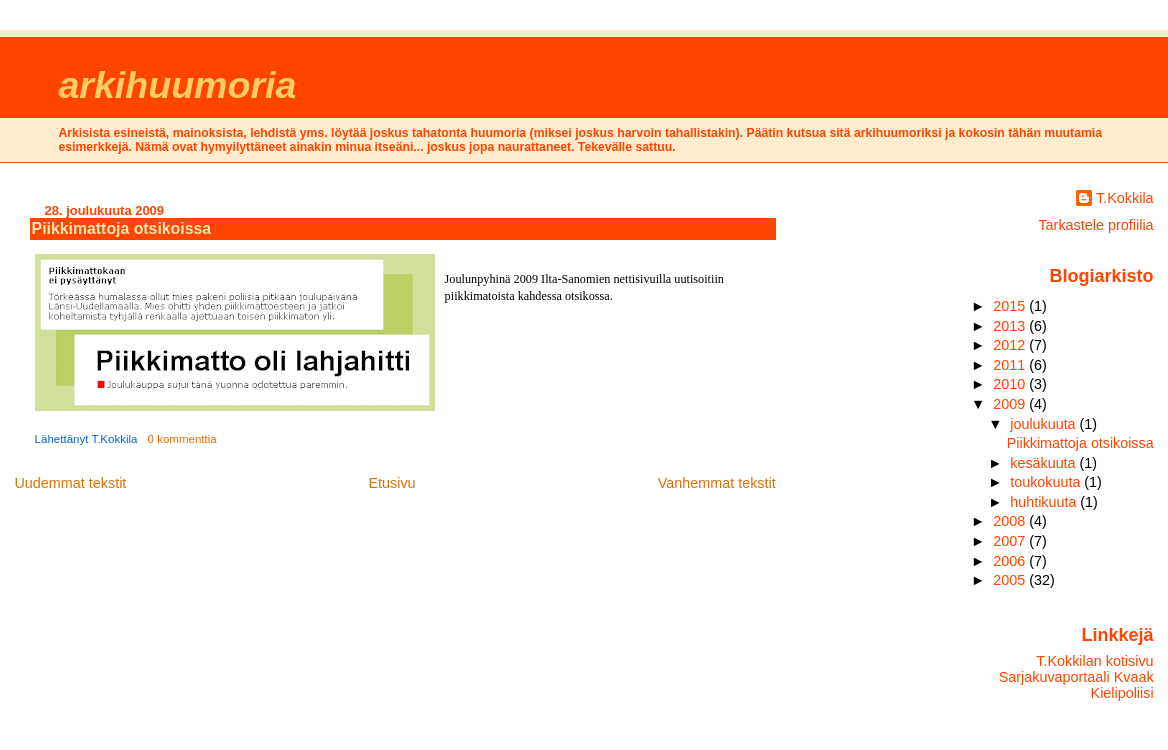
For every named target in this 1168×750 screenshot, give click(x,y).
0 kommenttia (182, 439)
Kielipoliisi (1122, 693)
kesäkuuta (1044, 463)
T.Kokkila (1125, 198)
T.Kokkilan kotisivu (1094, 661)
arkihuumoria (177, 85)
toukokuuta (1047, 482)
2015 (1011, 306)
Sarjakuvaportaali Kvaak (1076, 677)
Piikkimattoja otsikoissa (121, 228)
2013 (1011, 326)
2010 (1011, 384)
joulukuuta (1044, 424)
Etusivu (391, 483)
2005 (1011, 580)
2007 (1011, 541)
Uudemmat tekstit (70, 483)
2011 (1011, 365)
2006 (1011, 561)
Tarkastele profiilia (1095, 225)
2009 (1011, 404)
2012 (1011, 345)
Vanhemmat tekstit (717, 483)
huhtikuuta (1045, 502)
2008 (1011, 521)
